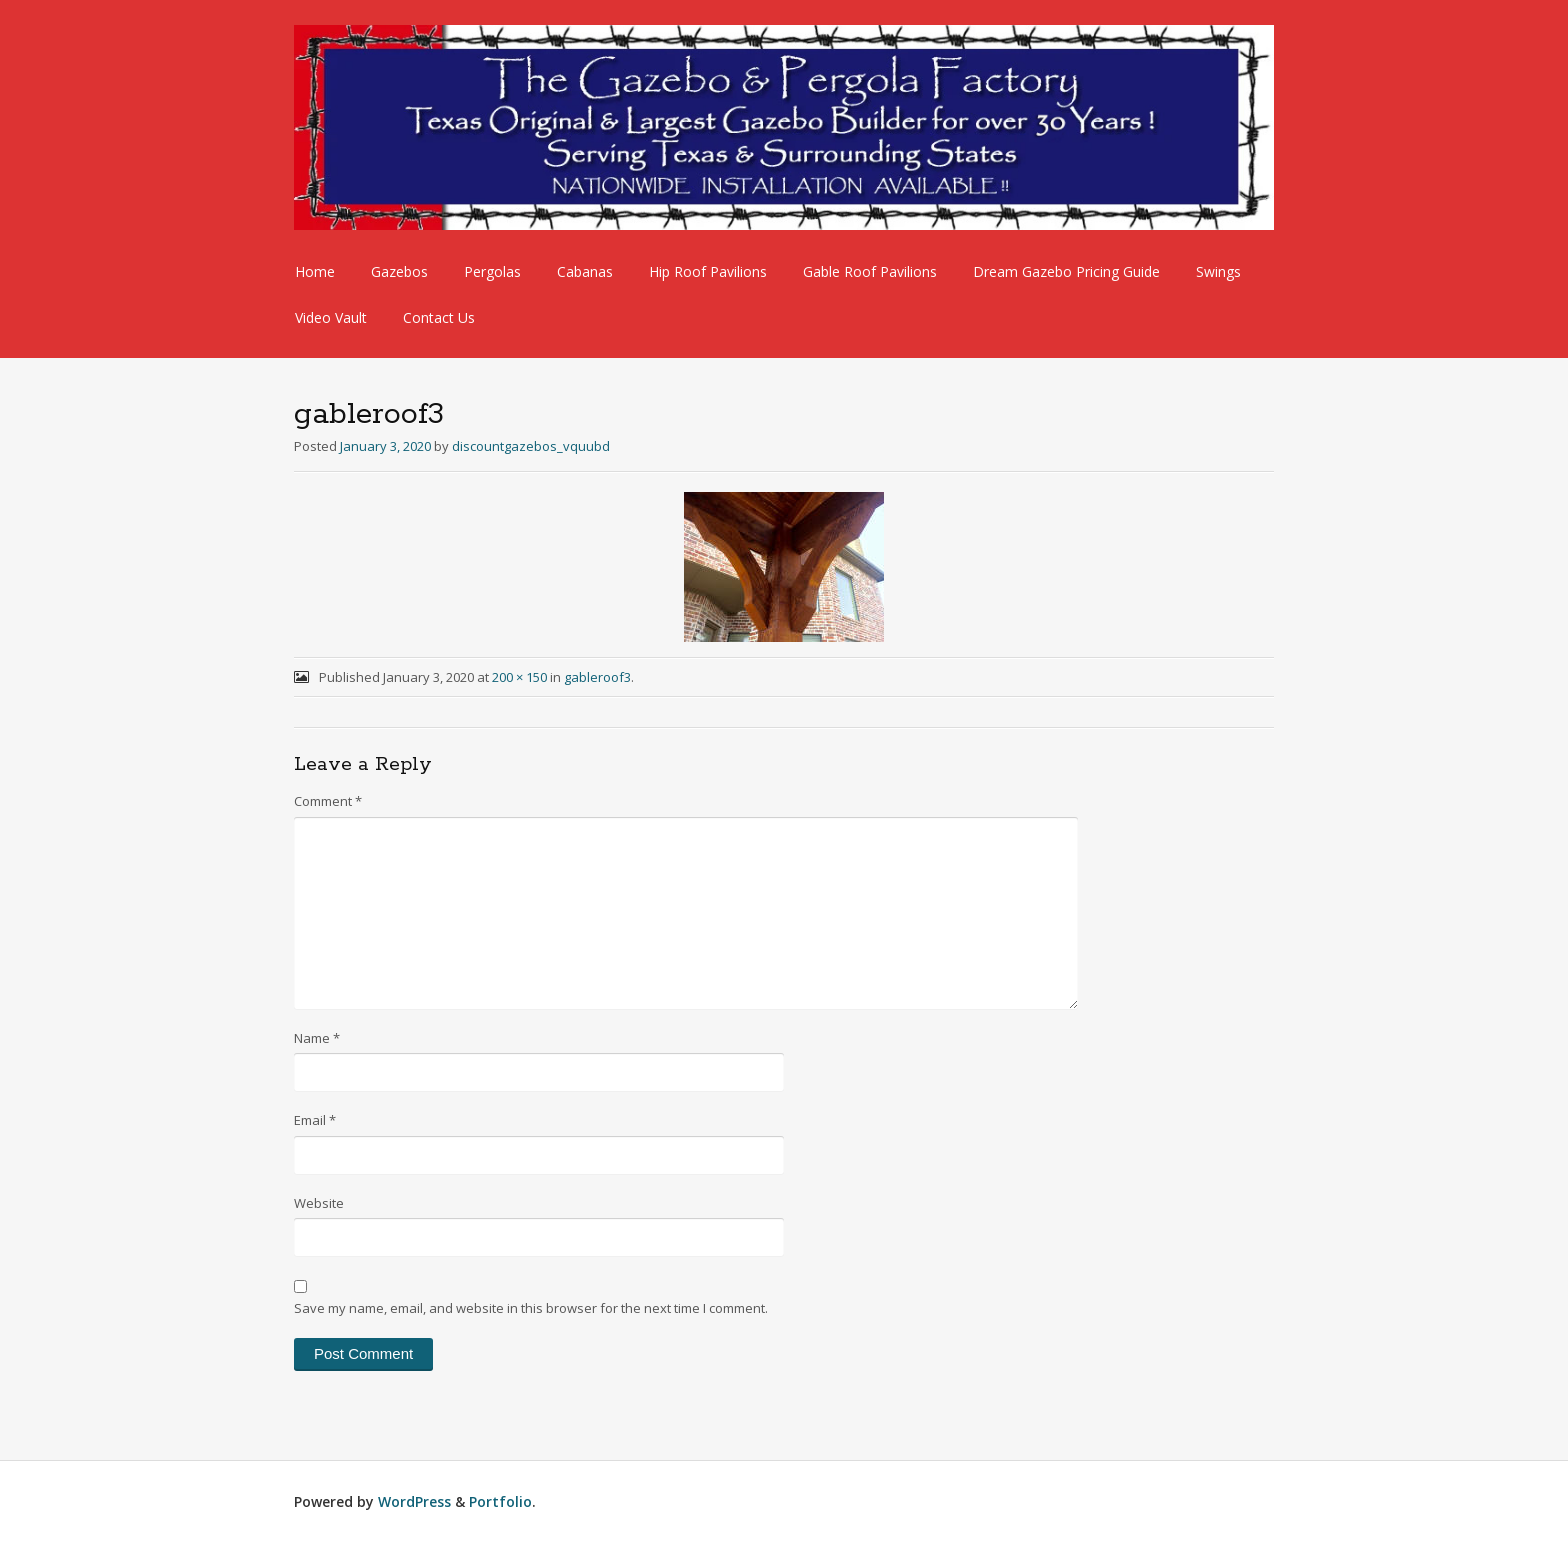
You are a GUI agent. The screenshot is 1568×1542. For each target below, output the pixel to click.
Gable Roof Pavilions (870, 271)
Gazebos (399, 271)
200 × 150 (519, 677)
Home (315, 271)
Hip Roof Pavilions (708, 271)
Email (315, 1120)
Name (317, 1038)
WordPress (414, 1501)
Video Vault (331, 317)
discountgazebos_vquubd (531, 446)
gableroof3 (597, 677)
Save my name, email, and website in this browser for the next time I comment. (531, 1308)
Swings (1218, 271)
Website (319, 1203)
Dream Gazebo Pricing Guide (1066, 271)
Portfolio (500, 1501)
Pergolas (492, 271)
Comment (328, 801)
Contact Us (439, 317)
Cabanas (585, 271)
